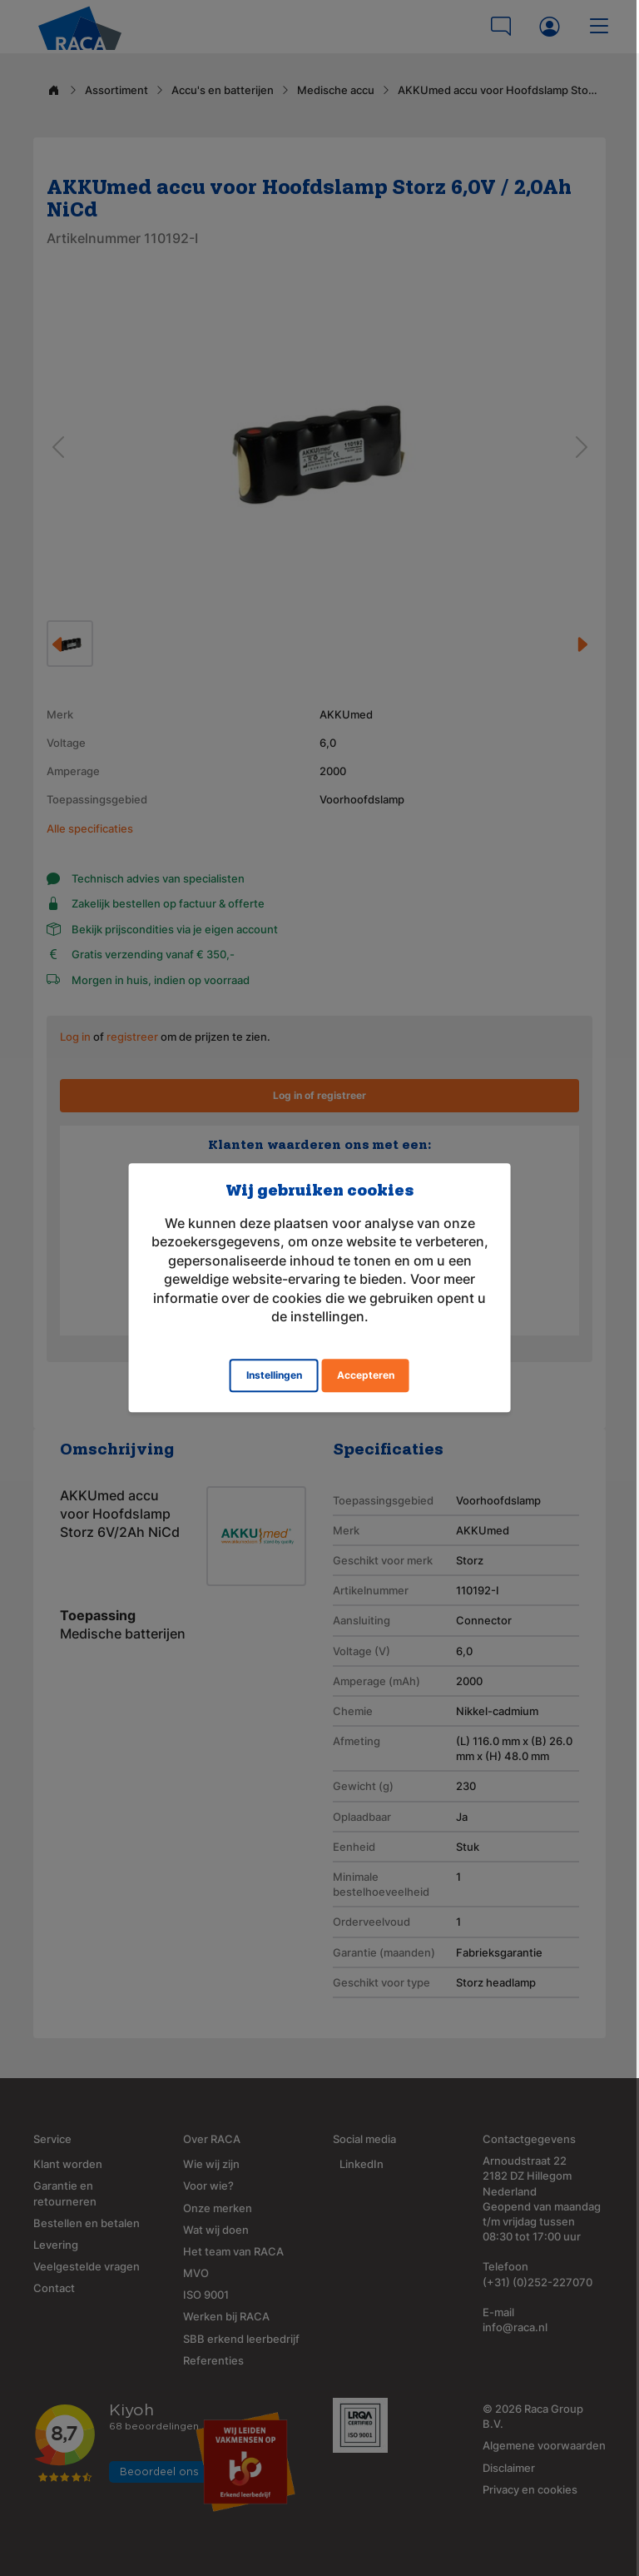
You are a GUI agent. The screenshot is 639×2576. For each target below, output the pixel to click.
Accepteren (365, 1376)
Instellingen (274, 1376)
